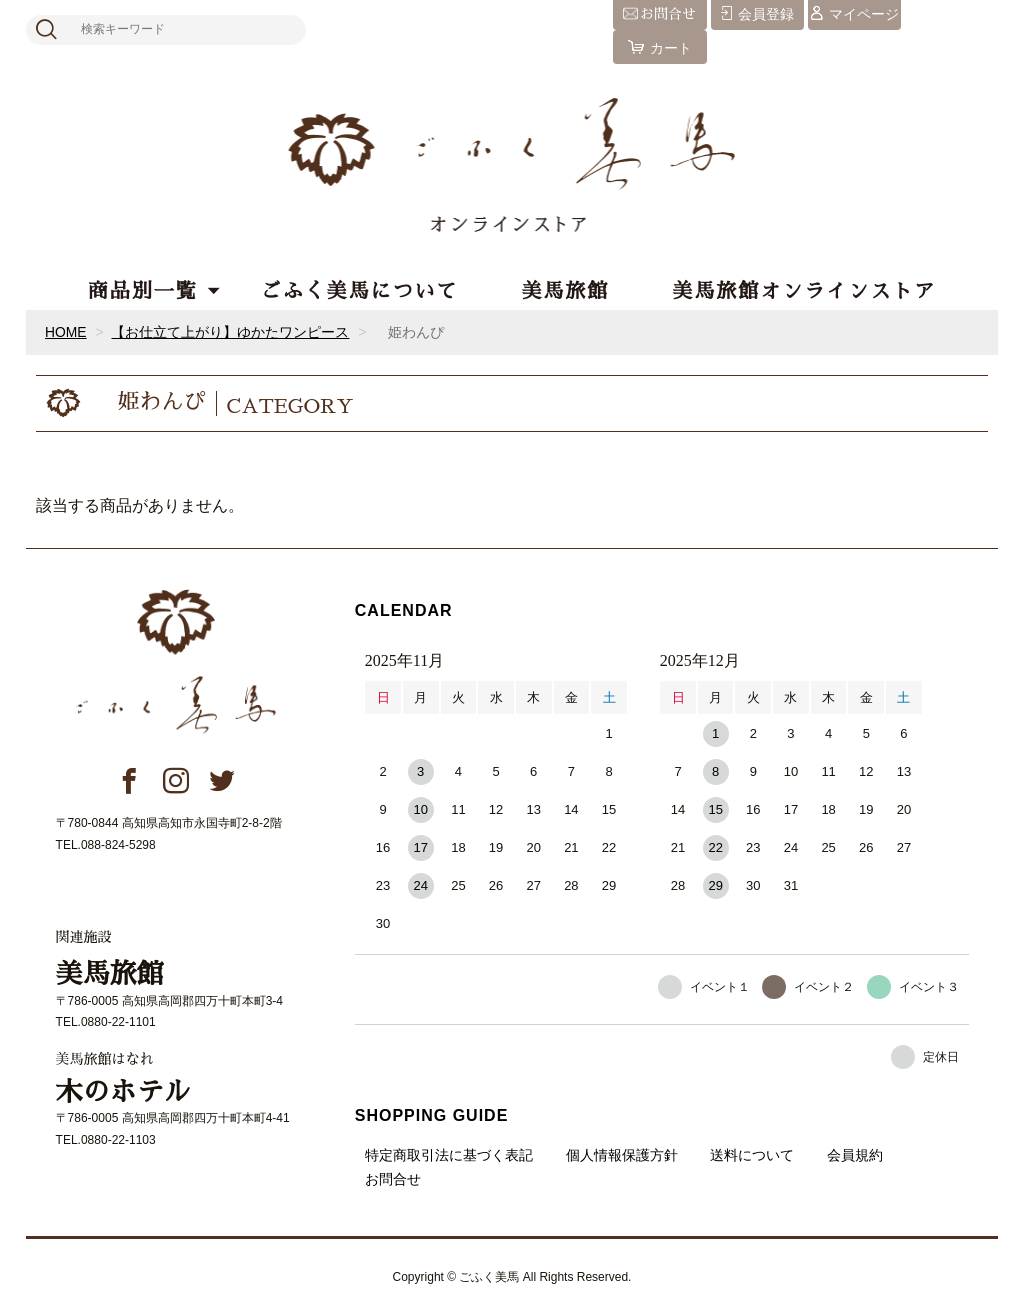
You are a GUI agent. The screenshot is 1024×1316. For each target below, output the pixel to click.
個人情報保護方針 (622, 1155)
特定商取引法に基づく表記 (449, 1155)
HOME (66, 332)
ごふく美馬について (360, 291)
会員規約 (855, 1155)
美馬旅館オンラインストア (804, 291)
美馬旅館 (565, 291)
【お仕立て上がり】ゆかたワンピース (231, 332)
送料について (752, 1155)
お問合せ (393, 1179)
